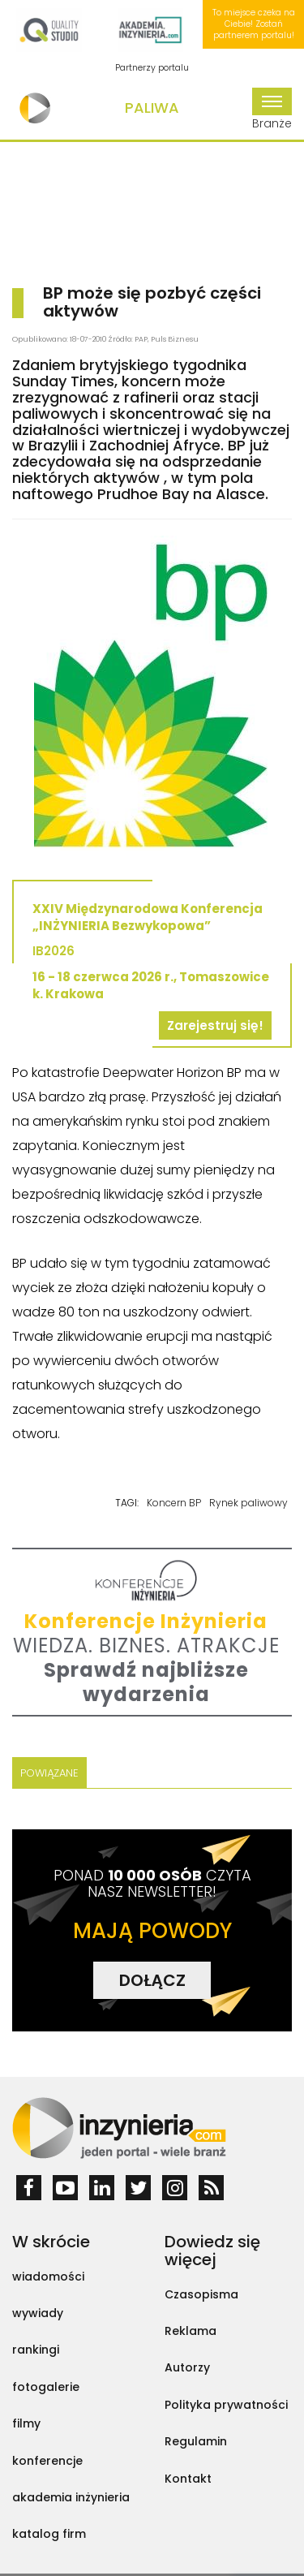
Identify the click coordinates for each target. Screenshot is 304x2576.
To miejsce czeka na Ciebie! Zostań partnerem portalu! (253, 24)
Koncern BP (174, 1503)
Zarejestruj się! (215, 1025)
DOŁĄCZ (152, 1980)
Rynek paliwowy (248, 1503)
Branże (272, 109)
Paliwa (152, 107)
